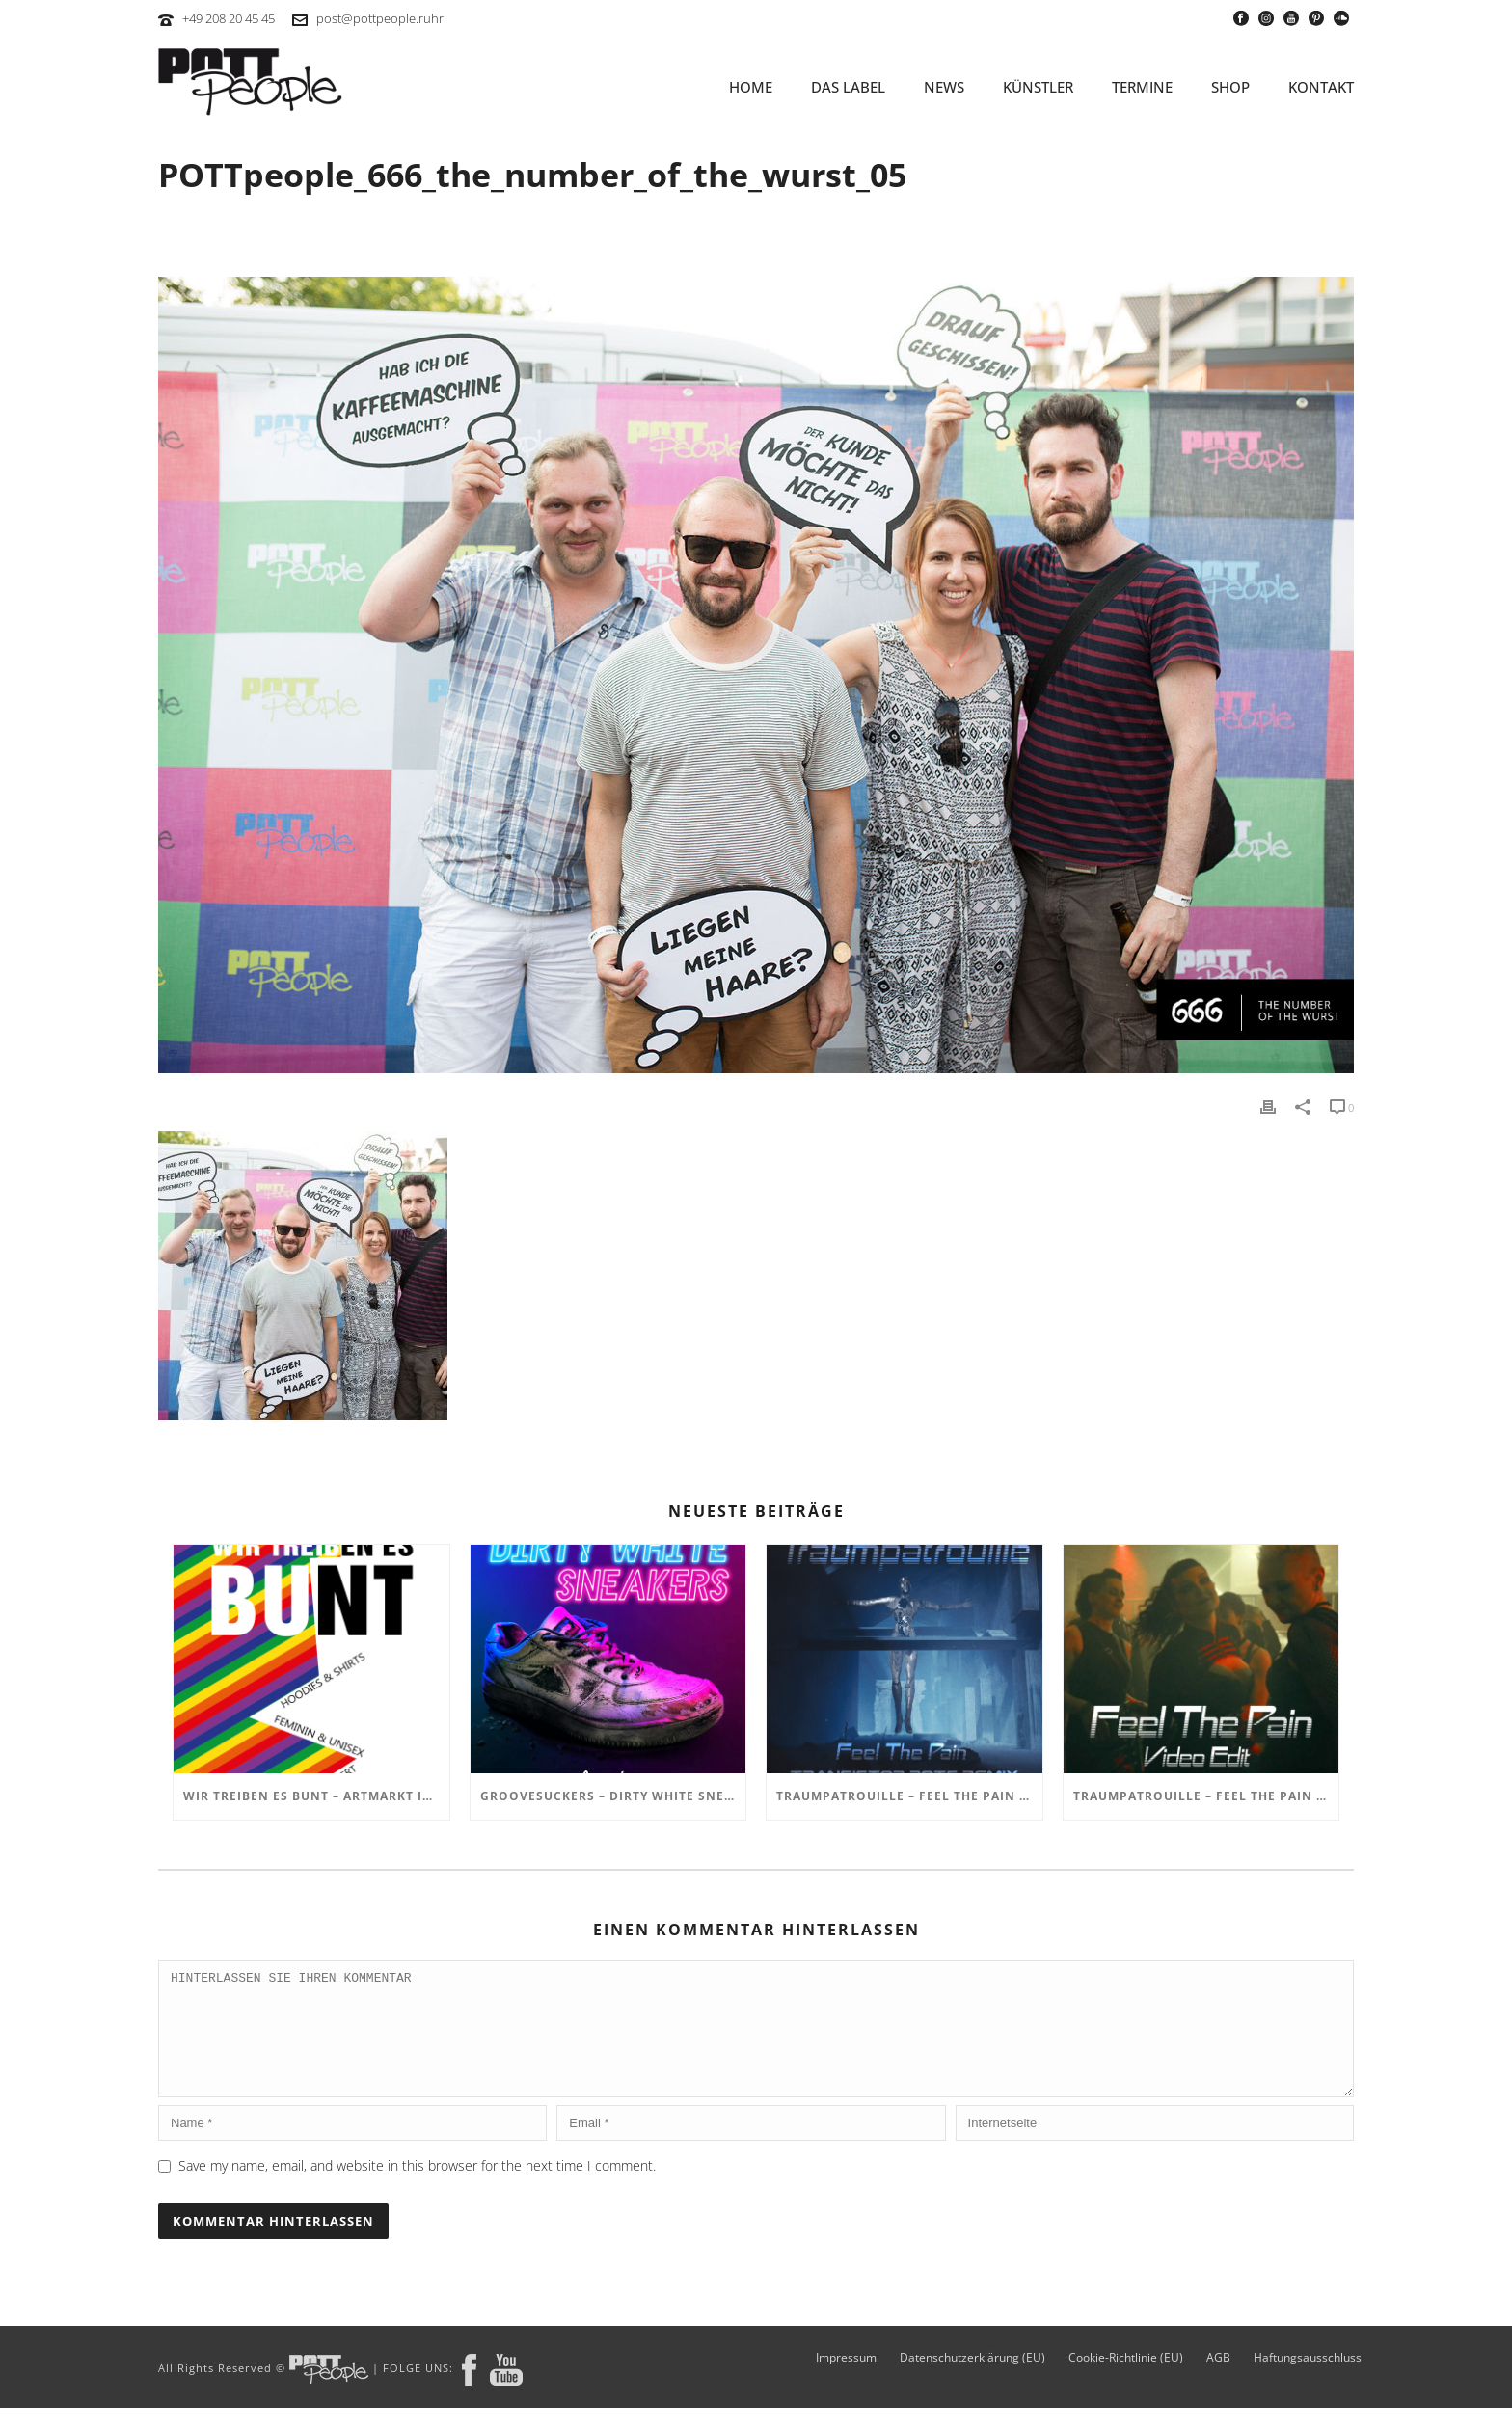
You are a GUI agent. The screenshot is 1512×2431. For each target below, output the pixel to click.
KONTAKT (1321, 86)
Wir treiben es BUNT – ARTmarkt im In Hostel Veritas (316, 1796)
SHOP (1230, 86)
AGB (1218, 2381)
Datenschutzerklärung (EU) (972, 2381)
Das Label (848, 86)
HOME (750, 86)
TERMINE (1142, 86)
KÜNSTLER (1038, 86)
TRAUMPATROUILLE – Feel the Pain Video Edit (1206, 1796)
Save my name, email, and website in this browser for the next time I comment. (417, 2188)
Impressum (846, 2381)
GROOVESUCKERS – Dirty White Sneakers (613, 1796)
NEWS (944, 86)
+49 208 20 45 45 (228, 18)
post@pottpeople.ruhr (380, 18)
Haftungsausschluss (1308, 2381)
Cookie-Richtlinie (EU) (1125, 2381)
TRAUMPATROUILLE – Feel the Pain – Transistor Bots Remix (909, 1796)
